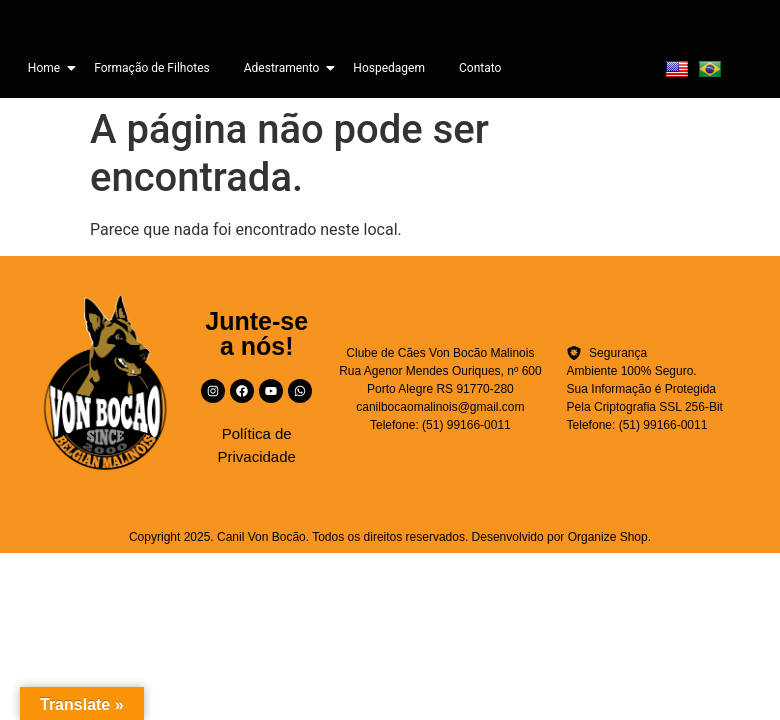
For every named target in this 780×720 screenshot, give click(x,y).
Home (47, 68)
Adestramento (285, 68)
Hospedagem (389, 68)
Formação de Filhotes (152, 68)
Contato (480, 68)
